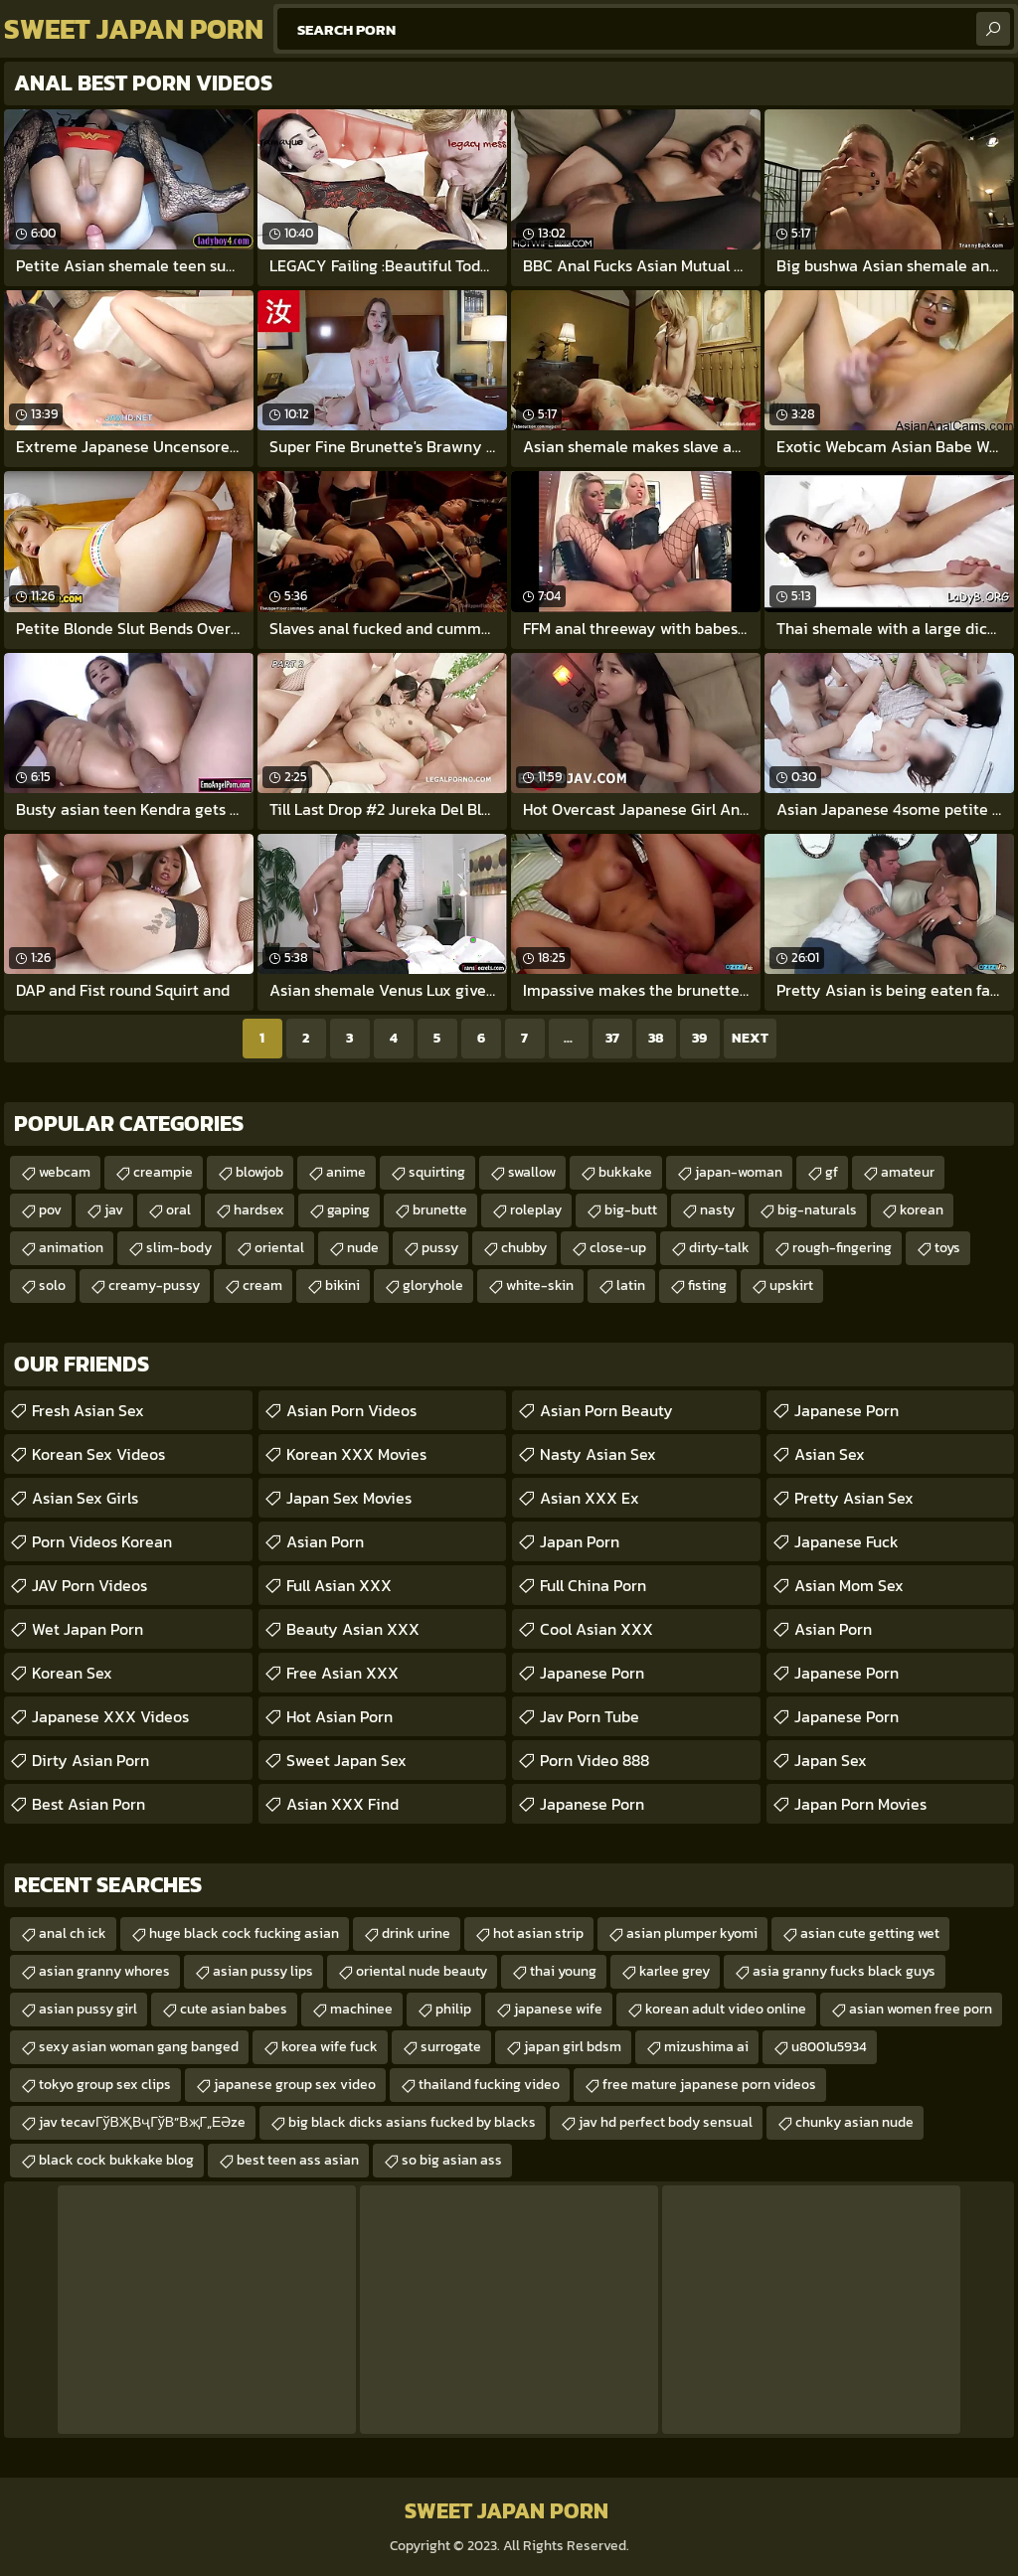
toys (947, 1247)
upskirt (791, 1285)
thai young (563, 1971)
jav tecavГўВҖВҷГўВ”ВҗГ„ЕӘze (142, 2122)
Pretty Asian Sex (854, 1498)
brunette (440, 1210)
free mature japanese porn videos (709, 2084)
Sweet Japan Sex (346, 1760)
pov (50, 1210)
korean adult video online (725, 2009)
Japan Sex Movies (349, 1498)
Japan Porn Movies (860, 1804)
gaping (348, 1210)
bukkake (625, 1172)
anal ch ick (72, 1933)
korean (921, 1210)
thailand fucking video (489, 2084)
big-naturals (817, 1210)
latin (630, 1285)
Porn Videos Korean (102, 1541)
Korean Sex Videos (98, 1454)
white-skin (540, 1285)
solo (52, 1285)
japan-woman (738, 1172)
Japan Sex (830, 1760)
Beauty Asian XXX (353, 1629)
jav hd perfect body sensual (666, 2122)
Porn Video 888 (594, 1760)
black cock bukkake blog (116, 2160)
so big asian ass (452, 2160)
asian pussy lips (263, 1971)
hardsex (259, 1210)
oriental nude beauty (421, 1971)
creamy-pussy (154, 1285)
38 (656, 1038)
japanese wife (558, 2009)
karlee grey (674, 1971)
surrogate (451, 2046)
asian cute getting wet (869, 1933)
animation (71, 1247)
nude (363, 1247)
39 (699, 1038)
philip (453, 2009)
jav (113, 1210)
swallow (532, 1172)
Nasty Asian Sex (598, 1454)
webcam (64, 1172)
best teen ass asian (298, 2160)
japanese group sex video (295, 2084)
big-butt (630, 1210)
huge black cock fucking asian (244, 1933)
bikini (342, 1285)
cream (262, 1285)
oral (178, 1210)
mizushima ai (706, 2046)
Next (750, 1038)
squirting (437, 1172)
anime (346, 1172)
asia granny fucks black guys (844, 1971)
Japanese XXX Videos (110, 1716)
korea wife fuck (329, 2046)
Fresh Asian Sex (88, 1410)
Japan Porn (579, 1541)
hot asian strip (538, 1933)
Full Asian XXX (339, 1585)
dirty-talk (719, 1247)
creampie (163, 1172)
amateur (907, 1172)
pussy (440, 1247)
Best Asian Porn (88, 1804)
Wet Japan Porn (87, 1629)
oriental (279, 1247)
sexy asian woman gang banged (139, 2046)
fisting (707, 1285)
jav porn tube (589, 1716)
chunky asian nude (854, 2122)
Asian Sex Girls (85, 1498)
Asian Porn (325, 1541)
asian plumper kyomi (692, 1933)
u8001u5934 (829, 2046)
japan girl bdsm (572, 2046)
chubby (524, 1247)
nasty (717, 1210)
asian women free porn (920, 2009)
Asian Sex (829, 1454)
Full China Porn (593, 1585)
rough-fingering (842, 1247)
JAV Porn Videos (89, 1585)
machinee (361, 2009)
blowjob (259, 1172)
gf (831, 1172)
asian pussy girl (88, 2009)
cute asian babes (233, 2009)
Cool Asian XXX (596, 1629)
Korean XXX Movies (356, 1454)
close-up (618, 1247)
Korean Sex (72, 1673)
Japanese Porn (592, 1673)
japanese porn (592, 1804)
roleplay (536, 1210)
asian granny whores (104, 1971)
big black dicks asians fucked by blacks (412, 2122)
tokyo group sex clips (105, 2084)
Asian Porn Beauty (606, 1410)
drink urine (416, 1933)
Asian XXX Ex (589, 1498)
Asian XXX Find (342, 1804)
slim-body (179, 1247)
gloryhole (433, 1285)
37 (612, 1038)
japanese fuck (846, 1541)
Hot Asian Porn (339, 1716)
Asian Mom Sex (849, 1585)
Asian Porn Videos (351, 1410)
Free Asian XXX (342, 1673)
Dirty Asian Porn (90, 1760)
